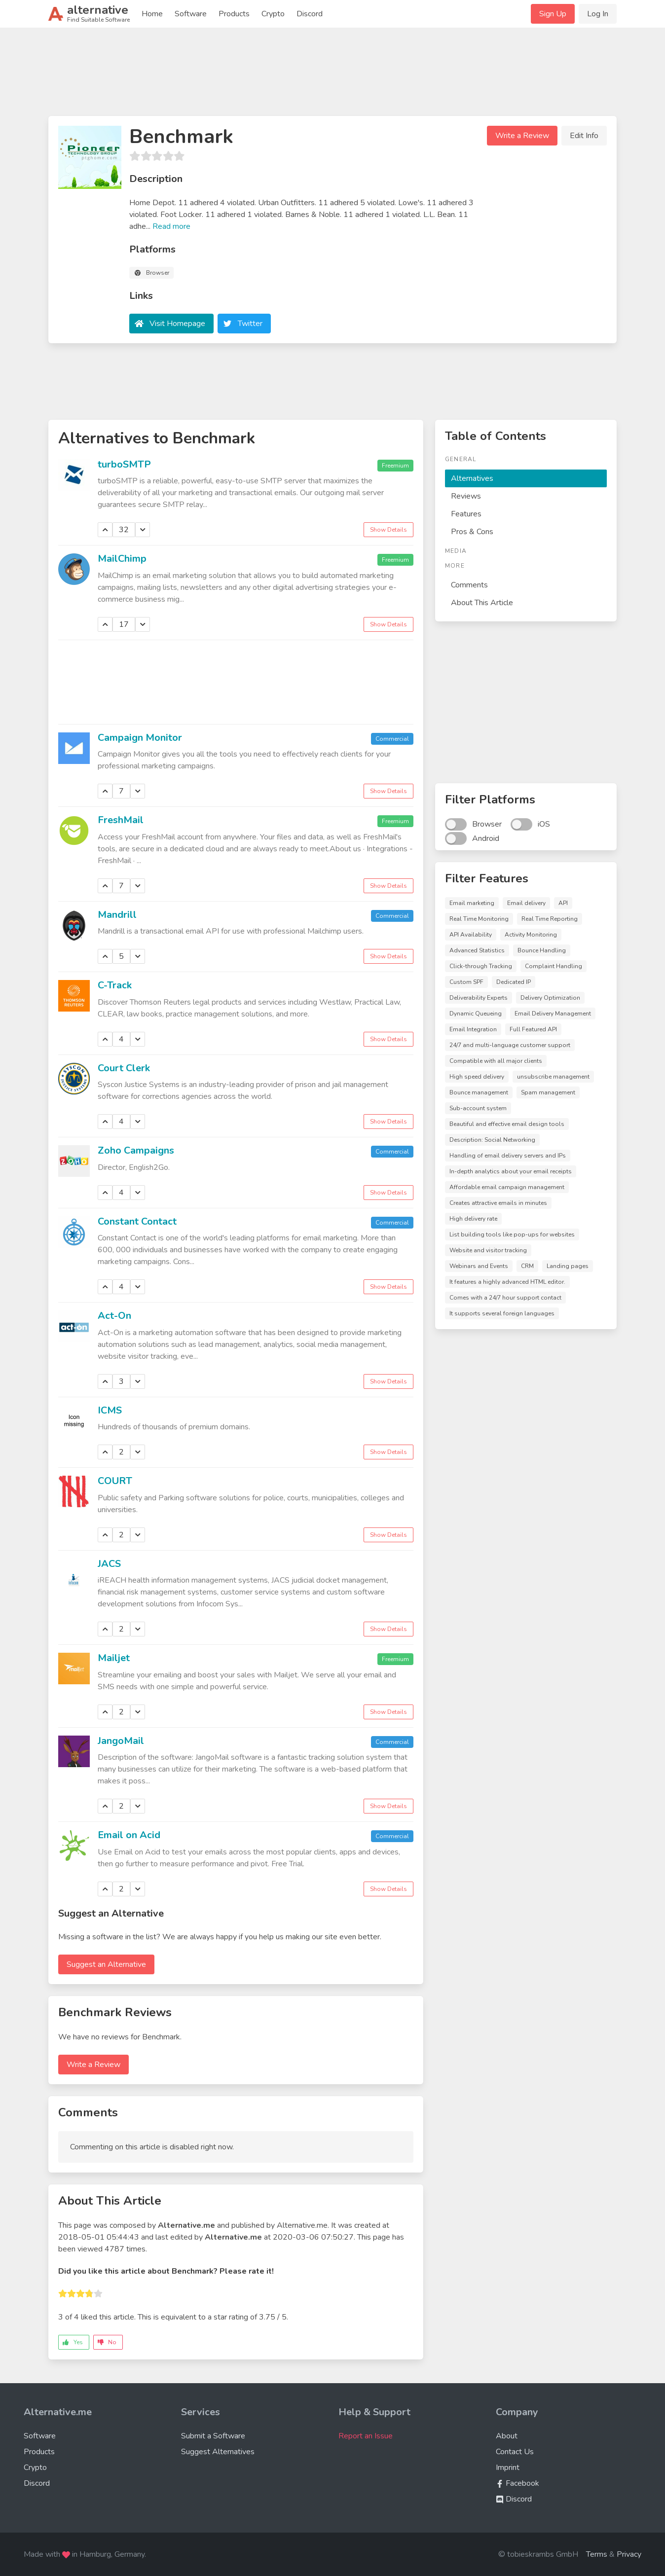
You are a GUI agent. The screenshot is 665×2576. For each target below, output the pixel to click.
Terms (596, 2554)
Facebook (517, 2483)
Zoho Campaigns (136, 1150)
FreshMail (121, 820)
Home (152, 13)
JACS (109, 1563)
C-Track (115, 985)
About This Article (482, 602)
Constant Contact (137, 1221)
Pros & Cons (472, 531)
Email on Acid (129, 1835)
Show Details (388, 530)
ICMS (110, 1410)
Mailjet (114, 1658)
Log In (597, 13)
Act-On (114, 1315)
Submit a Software (213, 2436)
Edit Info (584, 135)
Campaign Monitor (140, 737)
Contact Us (515, 2451)
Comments (469, 585)
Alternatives (472, 478)
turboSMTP (124, 464)
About (506, 2436)
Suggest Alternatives (218, 2451)
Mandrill (117, 914)
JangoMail (121, 1740)
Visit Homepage (177, 323)
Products (234, 13)
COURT (115, 1481)
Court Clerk (124, 1068)
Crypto (273, 13)
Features (466, 513)
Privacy (629, 2554)
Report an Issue (365, 2436)
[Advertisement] (332, 76)
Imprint (507, 2467)
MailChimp (122, 558)
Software (191, 13)
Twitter (250, 323)
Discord (309, 13)
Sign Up (552, 13)
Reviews (466, 496)
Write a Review (522, 135)
